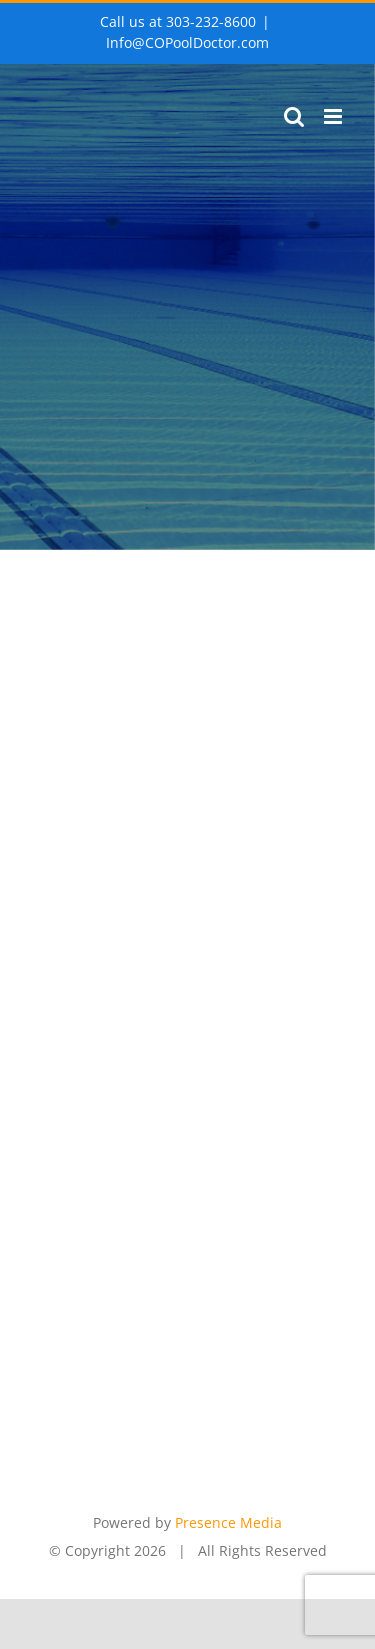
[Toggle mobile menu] (334, 116)
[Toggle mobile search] (294, 116)
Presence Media (228, 1522)
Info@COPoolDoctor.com (187, 42)
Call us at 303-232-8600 (178, 21)
